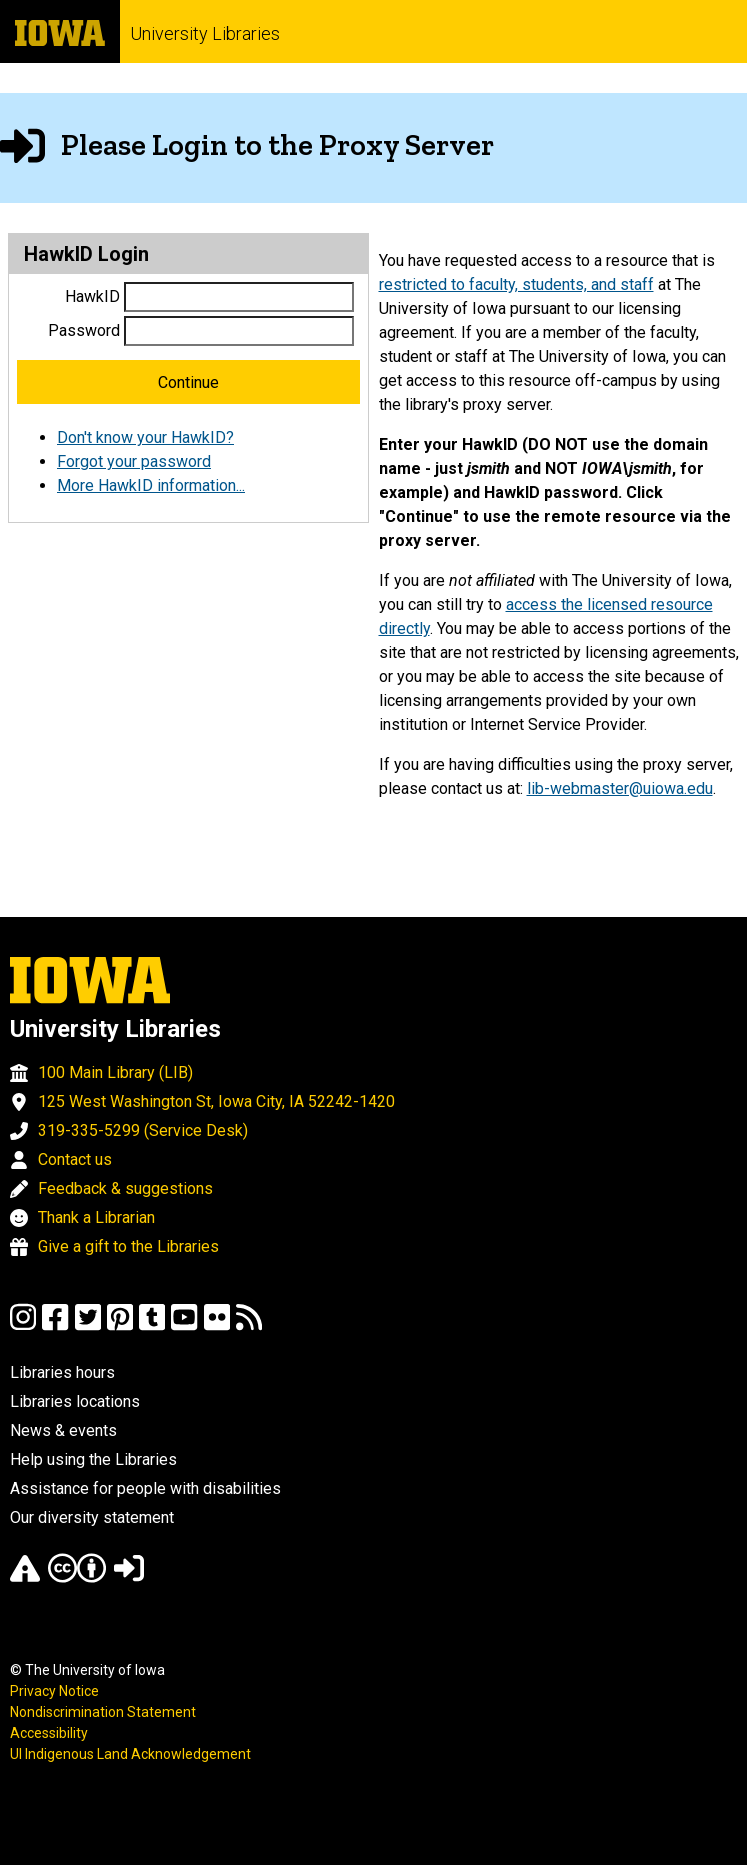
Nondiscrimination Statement (103, 1712)
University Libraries (205, 33)
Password (84, 330)
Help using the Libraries (93, 1459)
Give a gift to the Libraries (128, 1246)
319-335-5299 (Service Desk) (143, 1130)
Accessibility (49, 1733)
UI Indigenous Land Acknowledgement (130, 1754)
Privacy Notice (54, 1691)
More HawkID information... (151, 485)
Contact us (75, 1159)
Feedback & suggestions (125, 1188)
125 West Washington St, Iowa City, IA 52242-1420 (216, 1101)
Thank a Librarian (96, 1217)
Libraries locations (75, 1401)
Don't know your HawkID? (145, 437)
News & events (63, 1430)
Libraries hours (62, 1372)
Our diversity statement (92, 1517)
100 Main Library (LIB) (115, 1072)
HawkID (92, 296)
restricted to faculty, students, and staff (516, 284)
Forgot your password (134, 461)
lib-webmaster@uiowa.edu (620, 788)
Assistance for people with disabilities (145, 1488)
